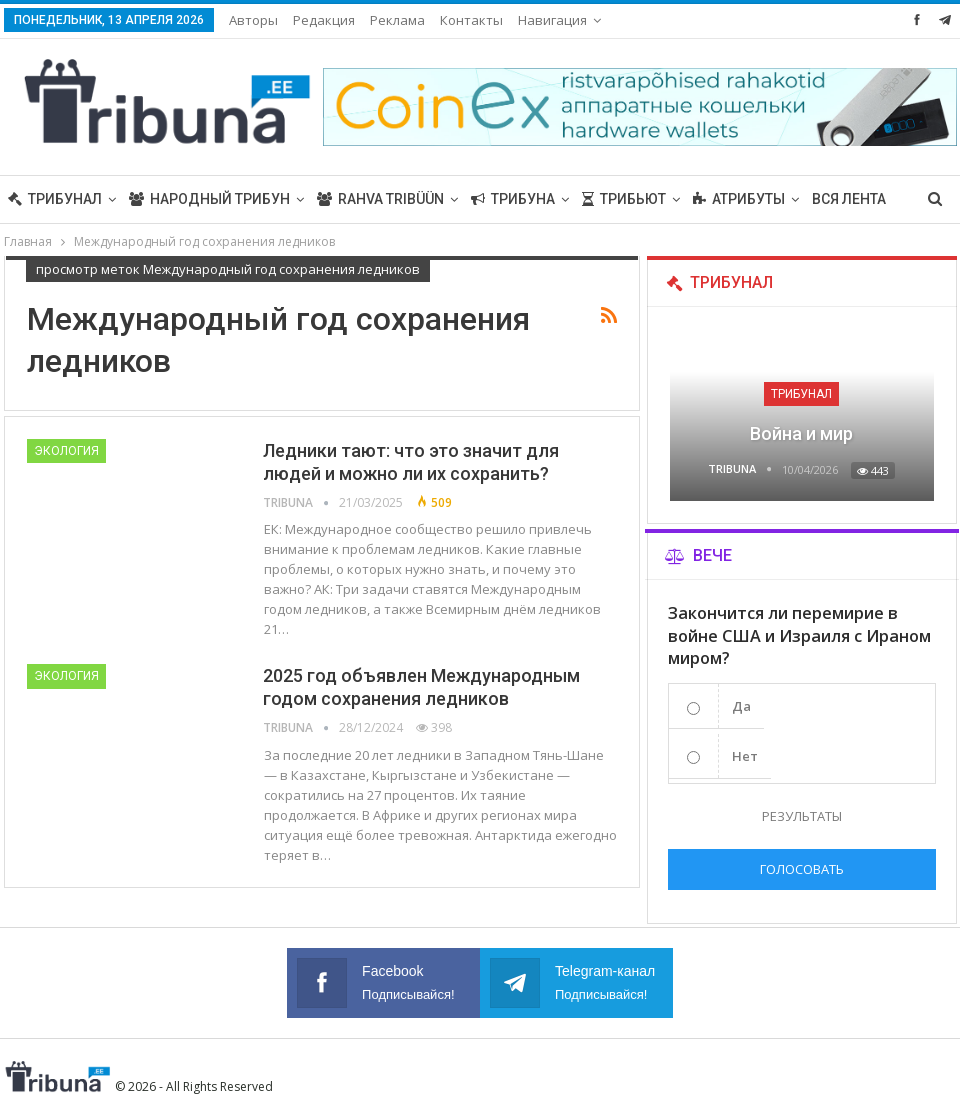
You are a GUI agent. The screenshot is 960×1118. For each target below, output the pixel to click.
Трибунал (55, 199)
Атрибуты (739, 199)
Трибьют (624, 199)
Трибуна (513, 199)
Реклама (397, 20)
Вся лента (849, 199)
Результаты (802, 816)
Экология (66, 451)
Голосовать (802, 869)
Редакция (324, 20)
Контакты (471, 20)
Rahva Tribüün (380, 199)
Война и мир (801, 433)
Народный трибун (209, 199)
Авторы (253, 20)
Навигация (552, 20)
